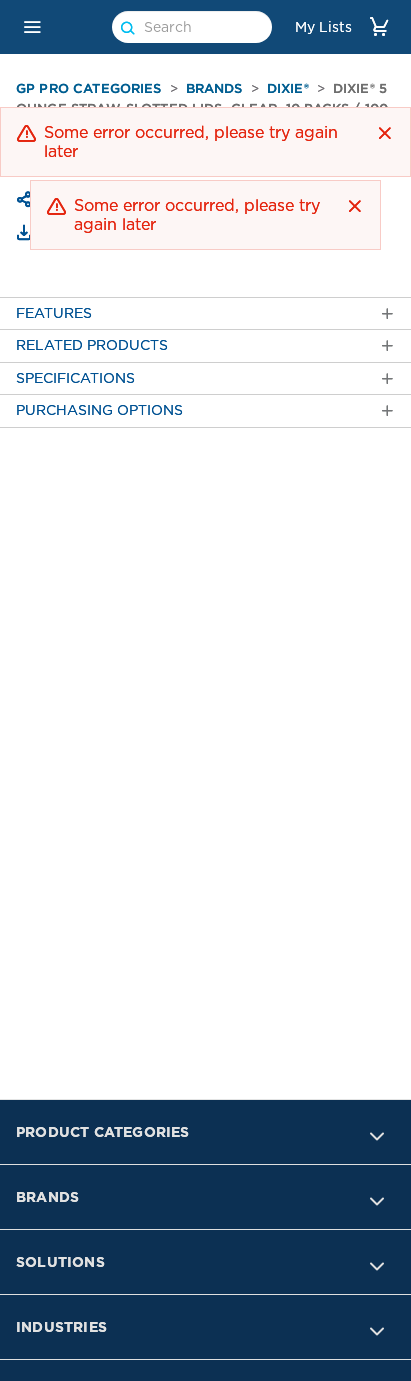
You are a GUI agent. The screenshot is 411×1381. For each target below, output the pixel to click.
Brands (214, 88)
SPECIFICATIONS (205, 378)
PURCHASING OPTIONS (205, 410)
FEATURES (205, 313)
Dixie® (288, 88)
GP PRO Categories (89, 88)
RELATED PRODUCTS (205, 345)
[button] (32, 27)
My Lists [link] (323, 27)
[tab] (205, 313)
